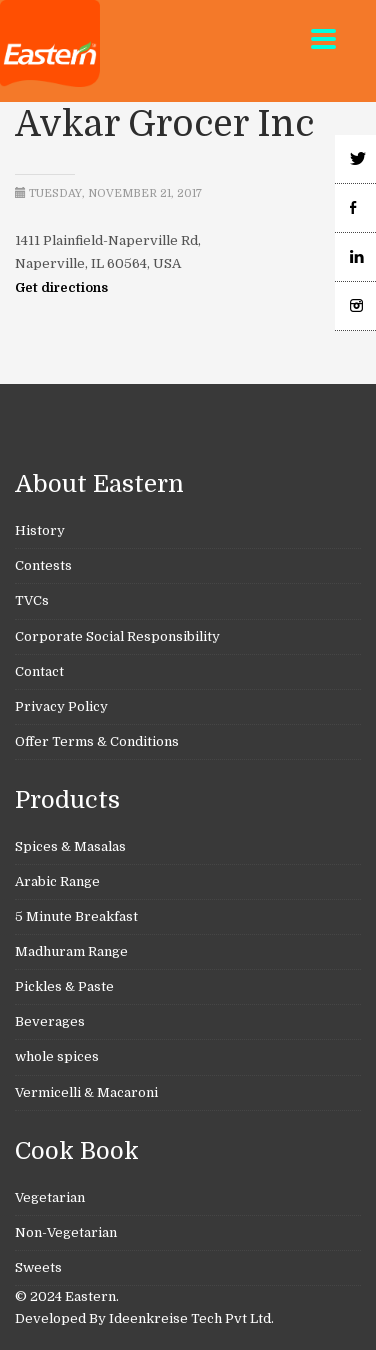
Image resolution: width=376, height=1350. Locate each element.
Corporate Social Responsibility (117, 636)
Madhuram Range (71, 951)
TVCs (32, 600)
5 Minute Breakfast (76, 916)
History (40, 530)
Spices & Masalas (70, 846)
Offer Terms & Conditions (97, 741)
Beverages (50, 1021)
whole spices (57, 1056)
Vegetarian (50, 1197)
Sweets (38, 1267)
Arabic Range (57, 881)
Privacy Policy (61, 706)
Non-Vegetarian (66, 1232)
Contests (43, 565)
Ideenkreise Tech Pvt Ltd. (191, 1318)
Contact (39, 671)
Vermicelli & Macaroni (86, 1092)
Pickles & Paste (64, 986)
